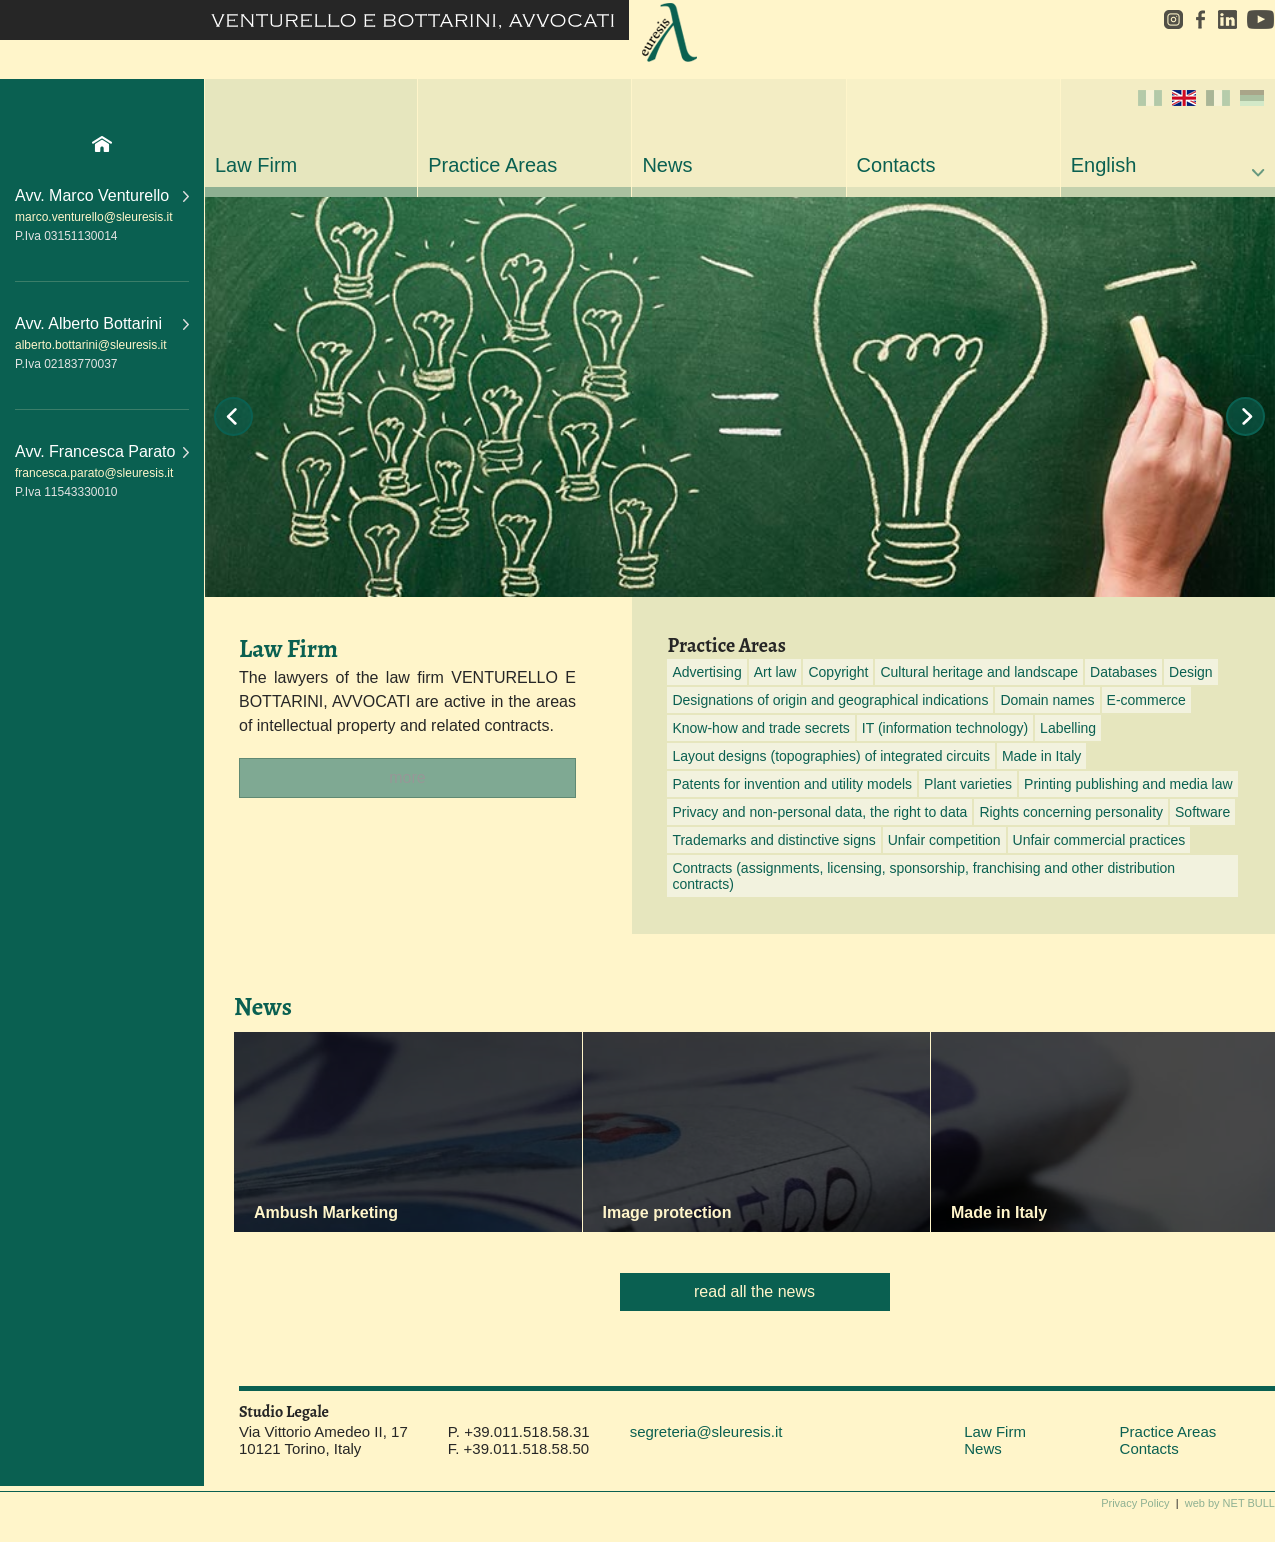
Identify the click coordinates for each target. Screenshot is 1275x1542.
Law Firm (256, 165)
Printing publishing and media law (1128, 784)
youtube (1258, 19)
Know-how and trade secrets (760, 728)
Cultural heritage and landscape (979, 672)
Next (1245, 416)
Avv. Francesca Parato (102, 451)
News (667, 165)
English (1167, 133)
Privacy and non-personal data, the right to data (819, 812)
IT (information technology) (945, 728)
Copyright (838, 672)
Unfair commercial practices (1099, 840)
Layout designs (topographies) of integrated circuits (831, 756)
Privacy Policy (1135, 1503)
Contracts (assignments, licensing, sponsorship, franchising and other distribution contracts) (923, 876)
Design (1191, 672)
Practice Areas (492, 165)
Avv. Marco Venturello (102, 195)
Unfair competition (944, 840)
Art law (775, 672)
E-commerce (1146, 700)
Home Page (102, 144)
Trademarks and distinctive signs (773, 840)
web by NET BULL (1230, 1503)
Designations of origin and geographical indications (830, 700)
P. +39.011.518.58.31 (519, 1431)
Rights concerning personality (1071, 812)
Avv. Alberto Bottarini (102, 323)
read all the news (754, 1291)
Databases (1123, 672)
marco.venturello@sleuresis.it (94, 217)
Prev (233, 416)
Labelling (1068, 728)
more (407, 777)
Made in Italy (1041, 756)
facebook (1200, 19)
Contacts (896, 165)
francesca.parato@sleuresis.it (94, 473)
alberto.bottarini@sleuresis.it (91, 345)
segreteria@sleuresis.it (706, 1431)
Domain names (1047, 700)
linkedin (1227, 19)
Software (1202, 812)
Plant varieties (968, 784)
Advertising (706, 672)
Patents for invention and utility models (792, 784)
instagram (1166, 19)
